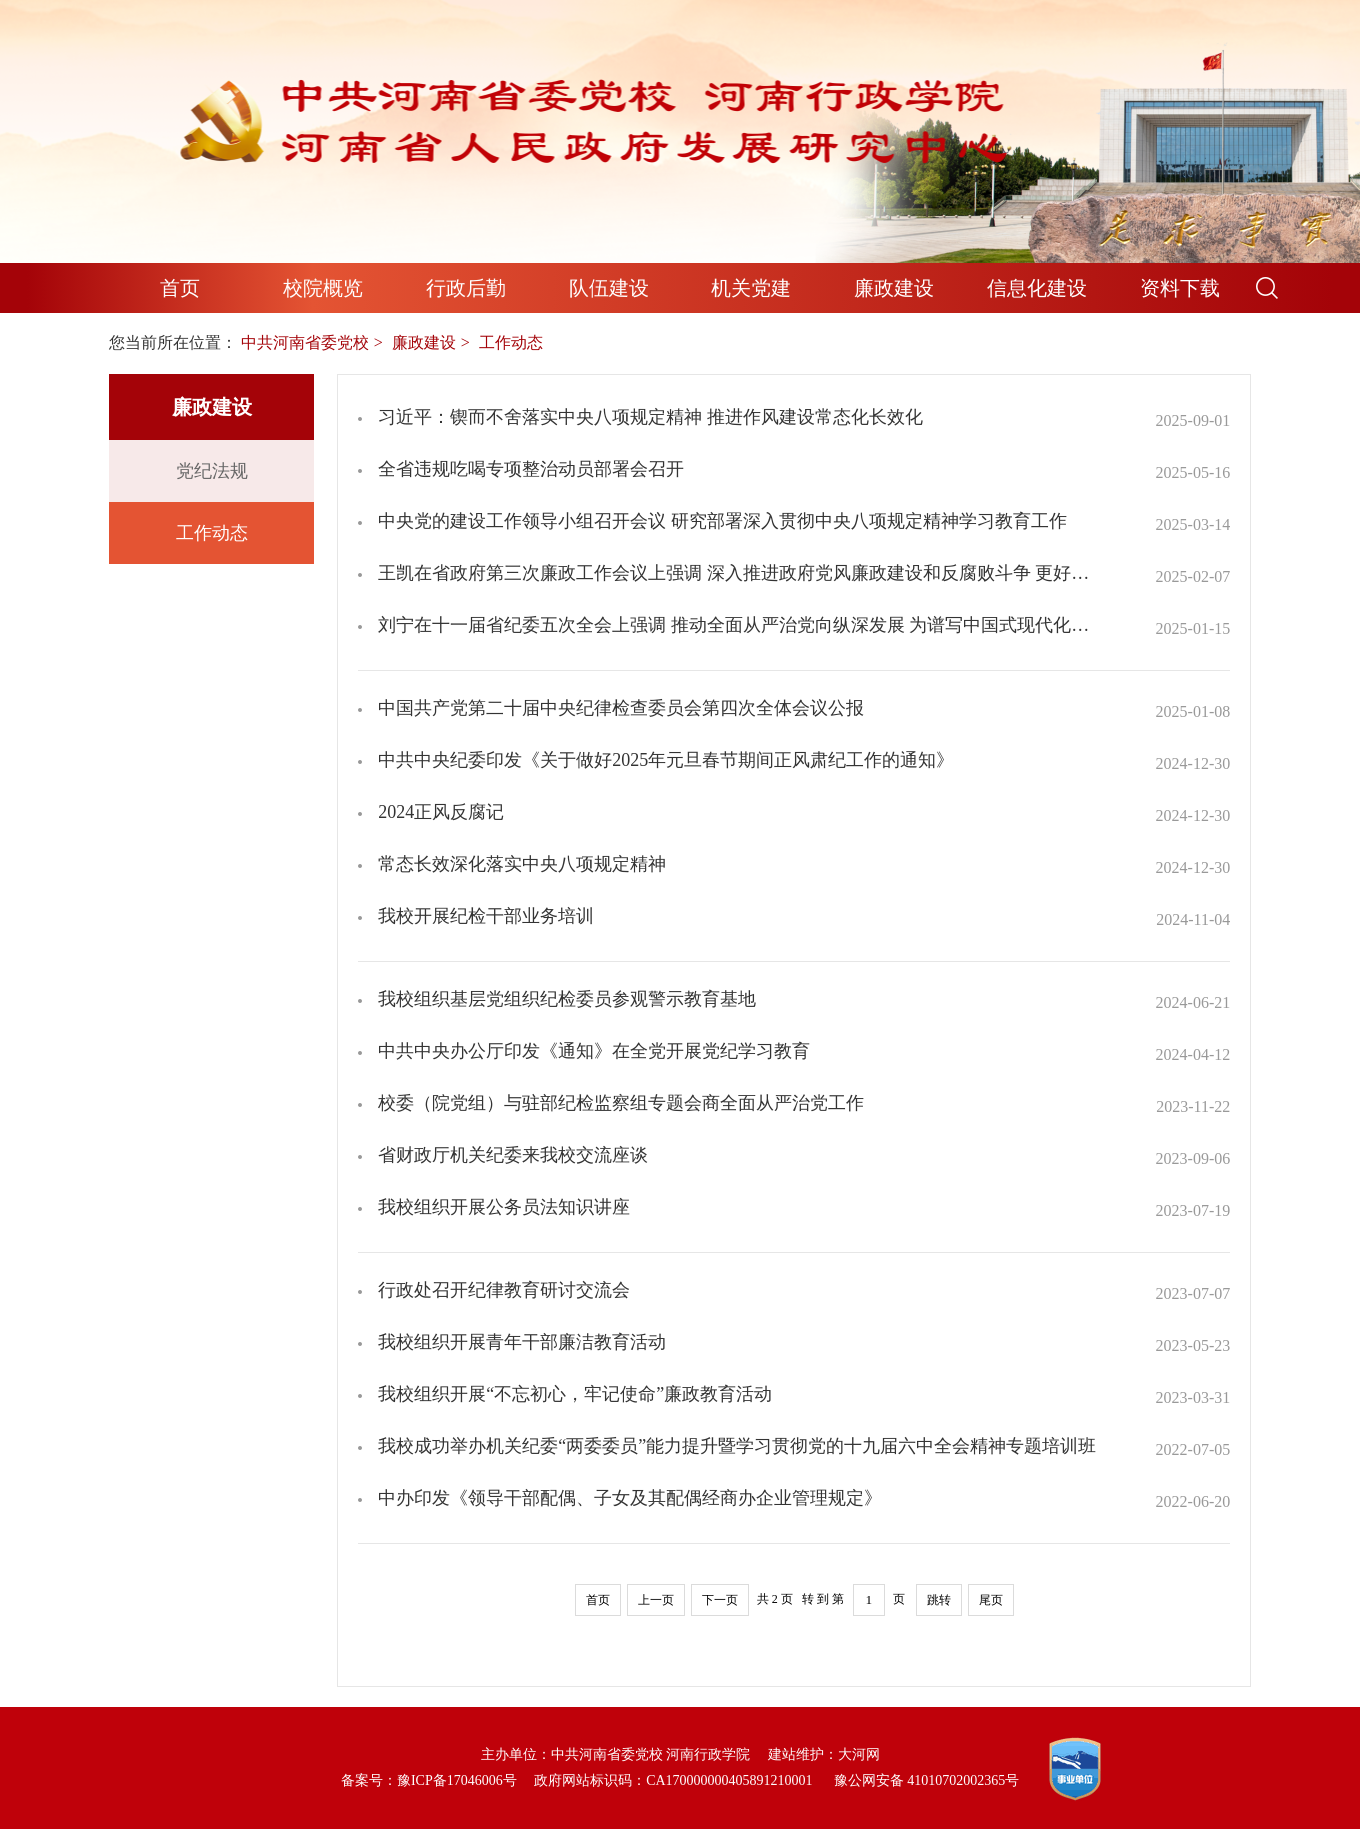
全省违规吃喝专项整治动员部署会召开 (531, 469)
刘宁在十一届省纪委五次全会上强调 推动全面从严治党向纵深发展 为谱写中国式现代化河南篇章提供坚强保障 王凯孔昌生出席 (738, 625)
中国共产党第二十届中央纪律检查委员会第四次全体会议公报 (621, 708)
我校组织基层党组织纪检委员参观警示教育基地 (567, 999)
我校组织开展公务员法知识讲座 (504, 1207)
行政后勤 (466, 288)
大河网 (859, 1754)
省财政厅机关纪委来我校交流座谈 (513, 1155)
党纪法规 (212, 471)
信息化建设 (1037, 288)
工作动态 (212, 533)
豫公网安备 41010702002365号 (927, 1780)
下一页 (720, 1600)
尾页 (991, 1600)
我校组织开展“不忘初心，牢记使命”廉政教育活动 (575, 1394)
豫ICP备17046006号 (457, 1780)
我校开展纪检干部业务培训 (486, 916)
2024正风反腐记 (441, 812)
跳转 (939, 1600)
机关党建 (751, 288)
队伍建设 (609, 288)
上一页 (656, 1600)
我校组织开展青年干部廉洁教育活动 (522, 1342)
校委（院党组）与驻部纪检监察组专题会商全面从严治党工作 (621, 1103)
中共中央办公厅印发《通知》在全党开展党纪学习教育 (594, 1051)
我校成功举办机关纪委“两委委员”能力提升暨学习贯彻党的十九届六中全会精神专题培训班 (737, 1446)
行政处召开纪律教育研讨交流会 (504, 1290)
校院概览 (323, 288)
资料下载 (1180, 288)
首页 (180, 288)
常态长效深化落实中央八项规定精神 (522, 864)
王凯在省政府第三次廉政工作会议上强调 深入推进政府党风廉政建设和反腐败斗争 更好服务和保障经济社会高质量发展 (738, 573)
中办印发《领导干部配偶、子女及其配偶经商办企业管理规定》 (630, 1498)
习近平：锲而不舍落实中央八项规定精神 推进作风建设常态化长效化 (650, 417)
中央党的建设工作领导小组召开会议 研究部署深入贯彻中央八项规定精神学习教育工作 (722, 521)
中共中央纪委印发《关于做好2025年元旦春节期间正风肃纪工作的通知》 (666, 760)
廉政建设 (894, 288)
